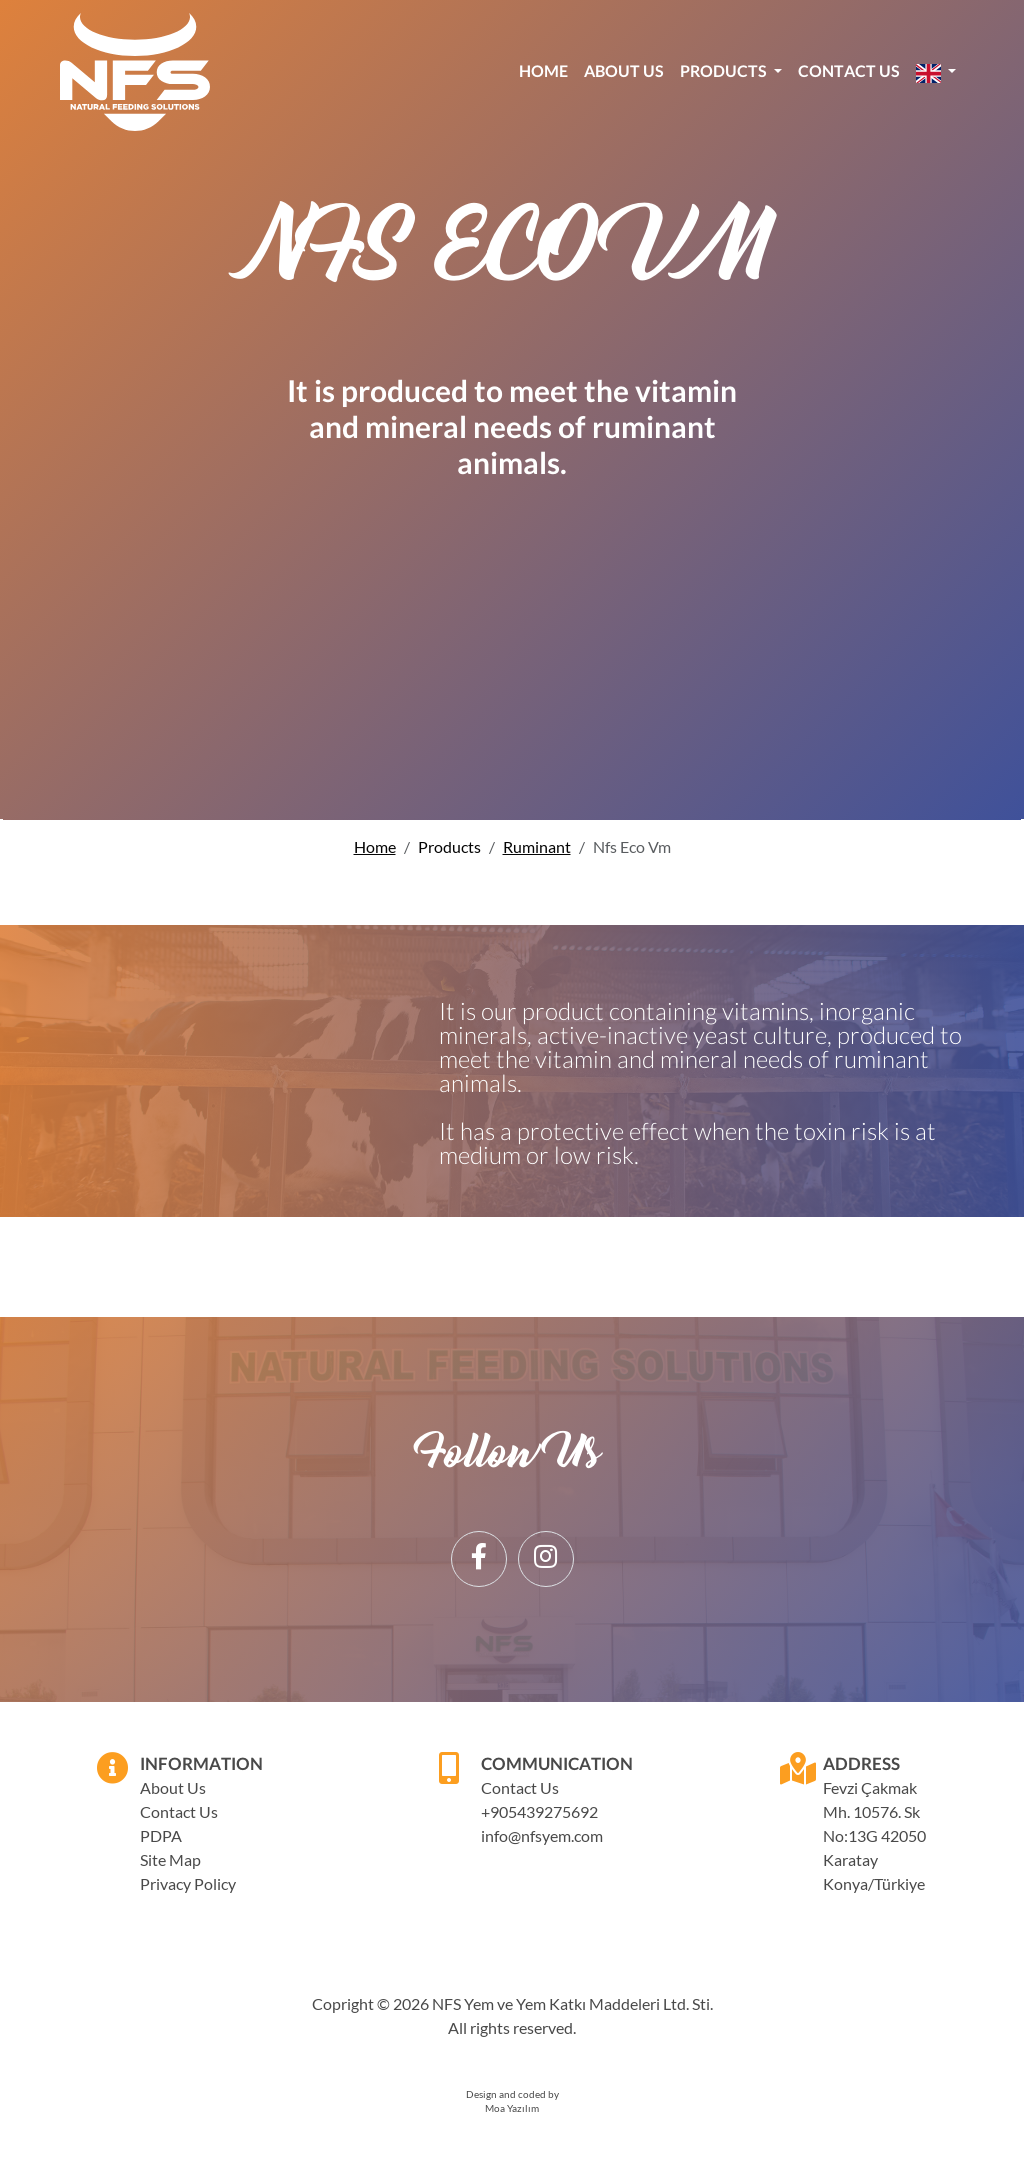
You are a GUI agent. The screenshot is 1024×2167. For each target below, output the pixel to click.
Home (543, 70)
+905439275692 (533, 1811)
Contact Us (849, 70)
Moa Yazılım (512, 2108)
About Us (624, 70)
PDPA (161, 1835)
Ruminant (537, 846)
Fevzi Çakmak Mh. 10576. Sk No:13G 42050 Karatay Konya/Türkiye (874, 1835)
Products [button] (725, 70)
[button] (936, 71)
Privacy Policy (188, 1883)
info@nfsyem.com (533, 1835)
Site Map (170, 1859)
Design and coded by (512, 2094)
